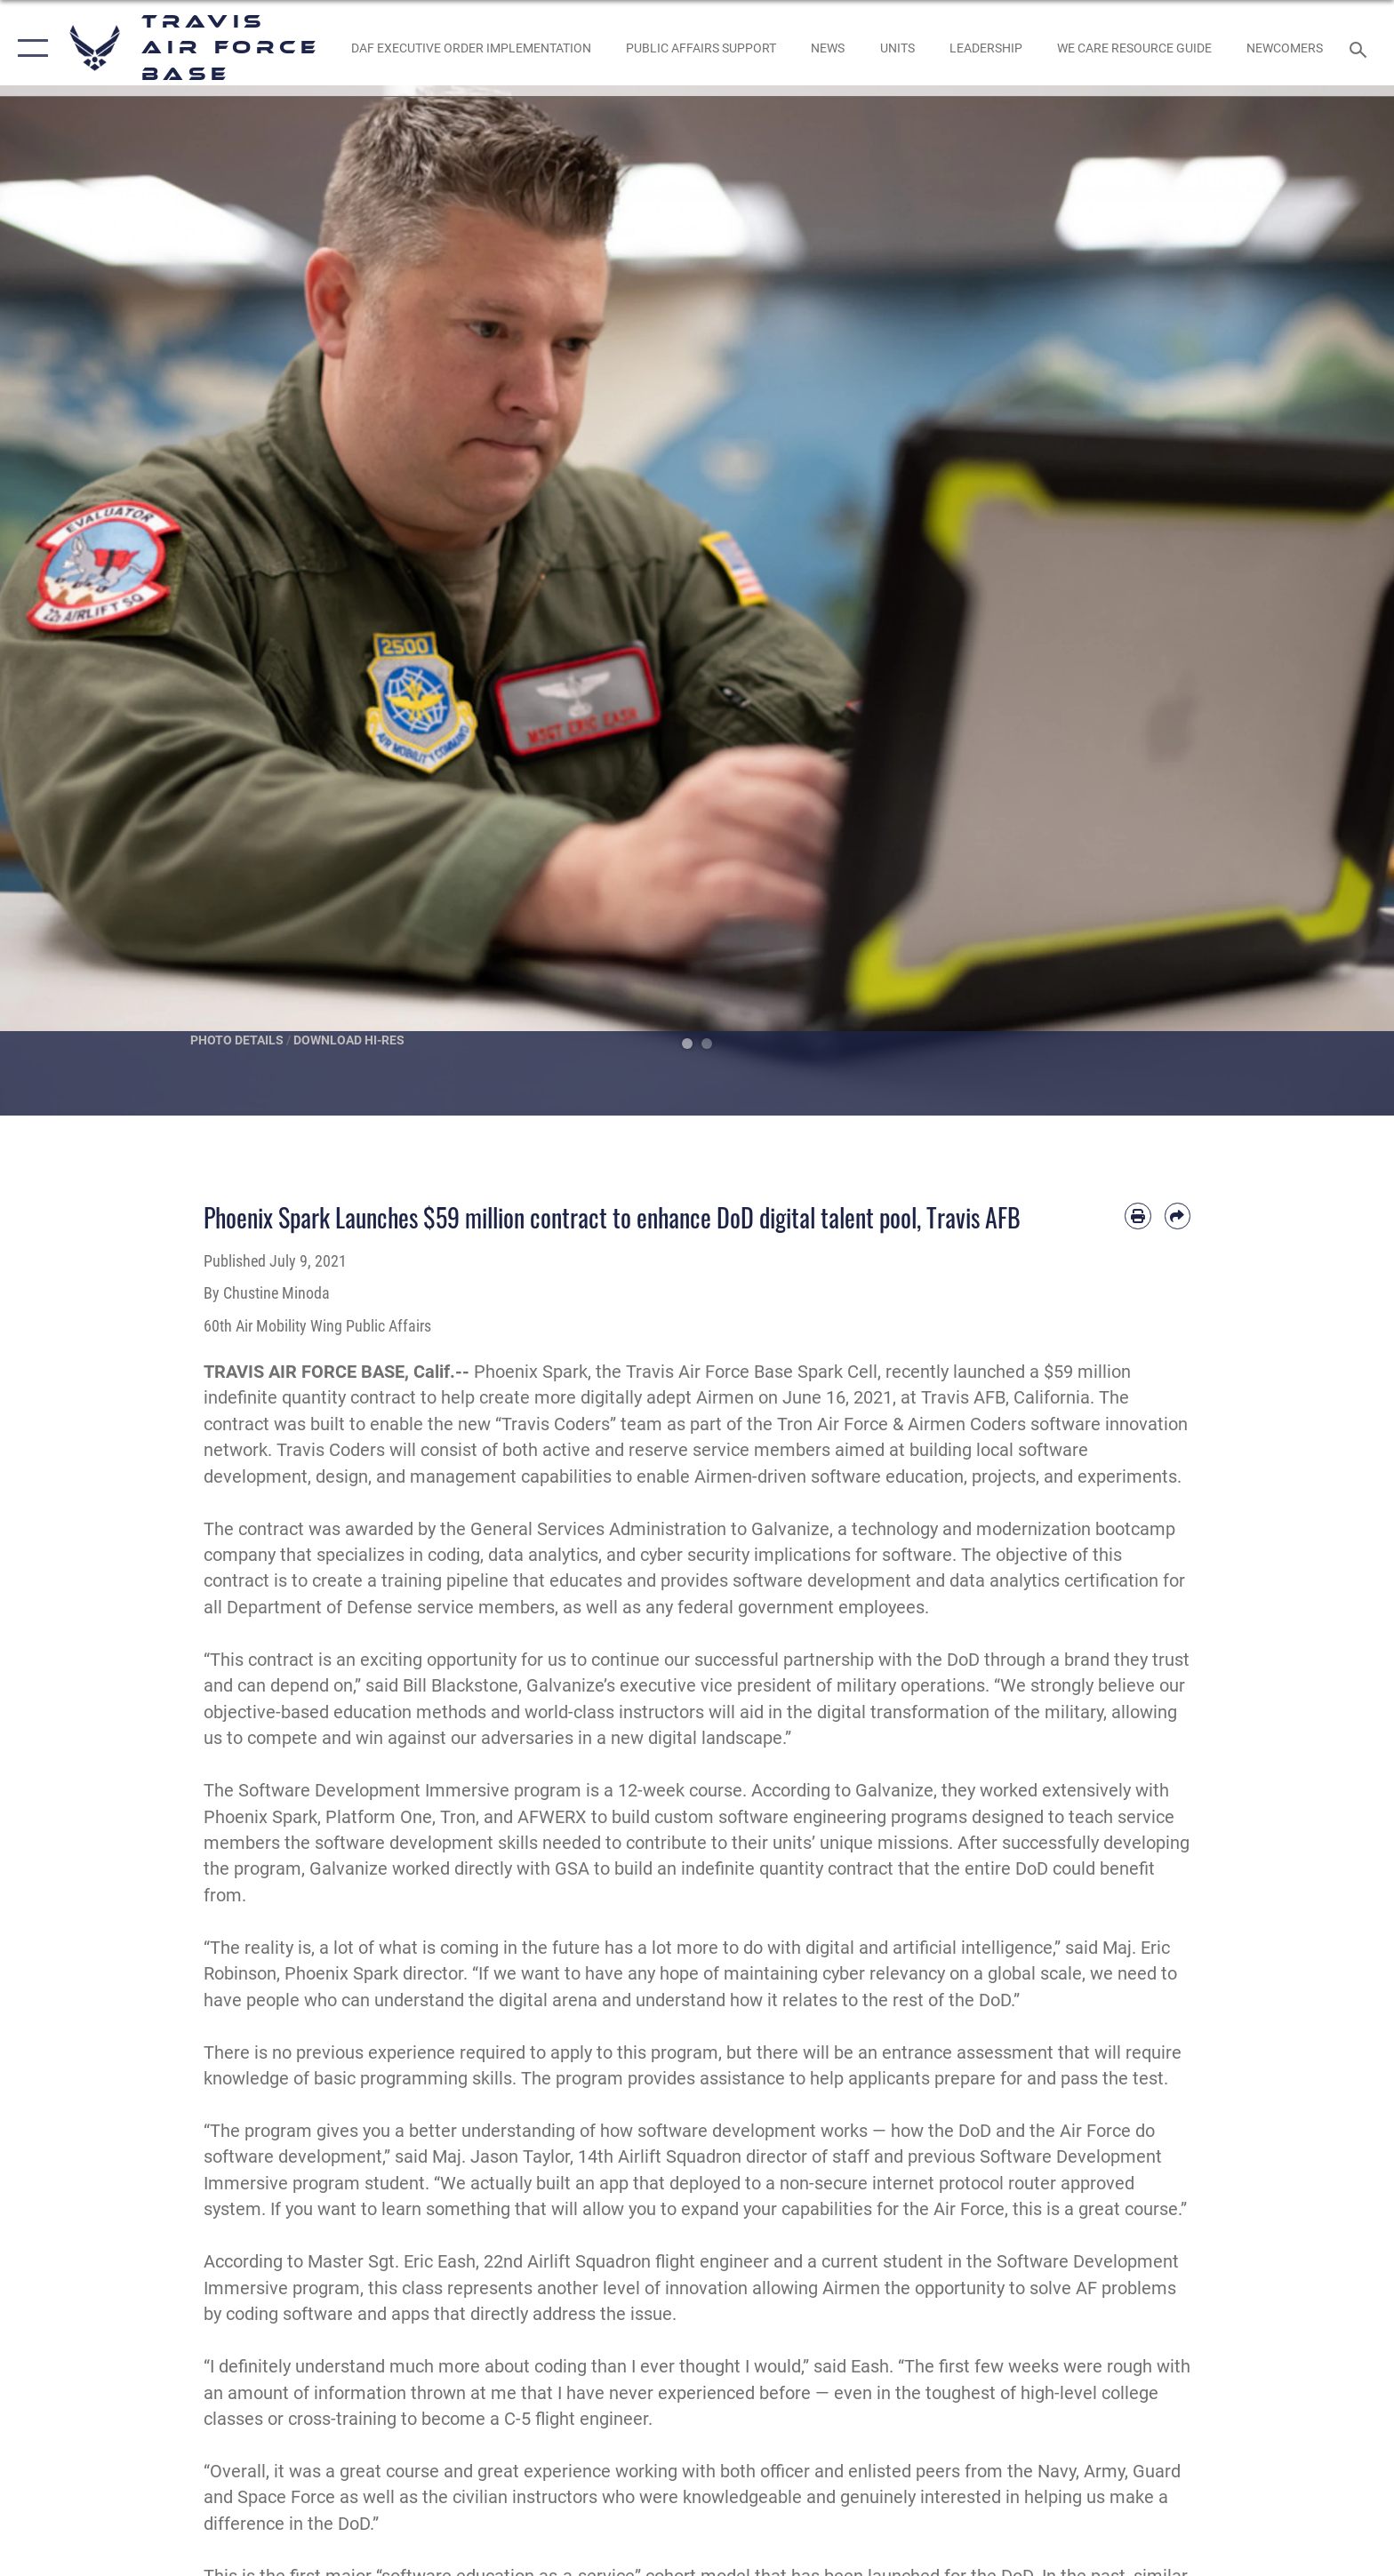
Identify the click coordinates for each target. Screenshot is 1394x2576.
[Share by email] (1177, 1215)
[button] (29, 48)
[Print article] (1137, 1215)
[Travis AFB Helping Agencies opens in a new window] (1134, 48)
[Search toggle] (1360, 48)
